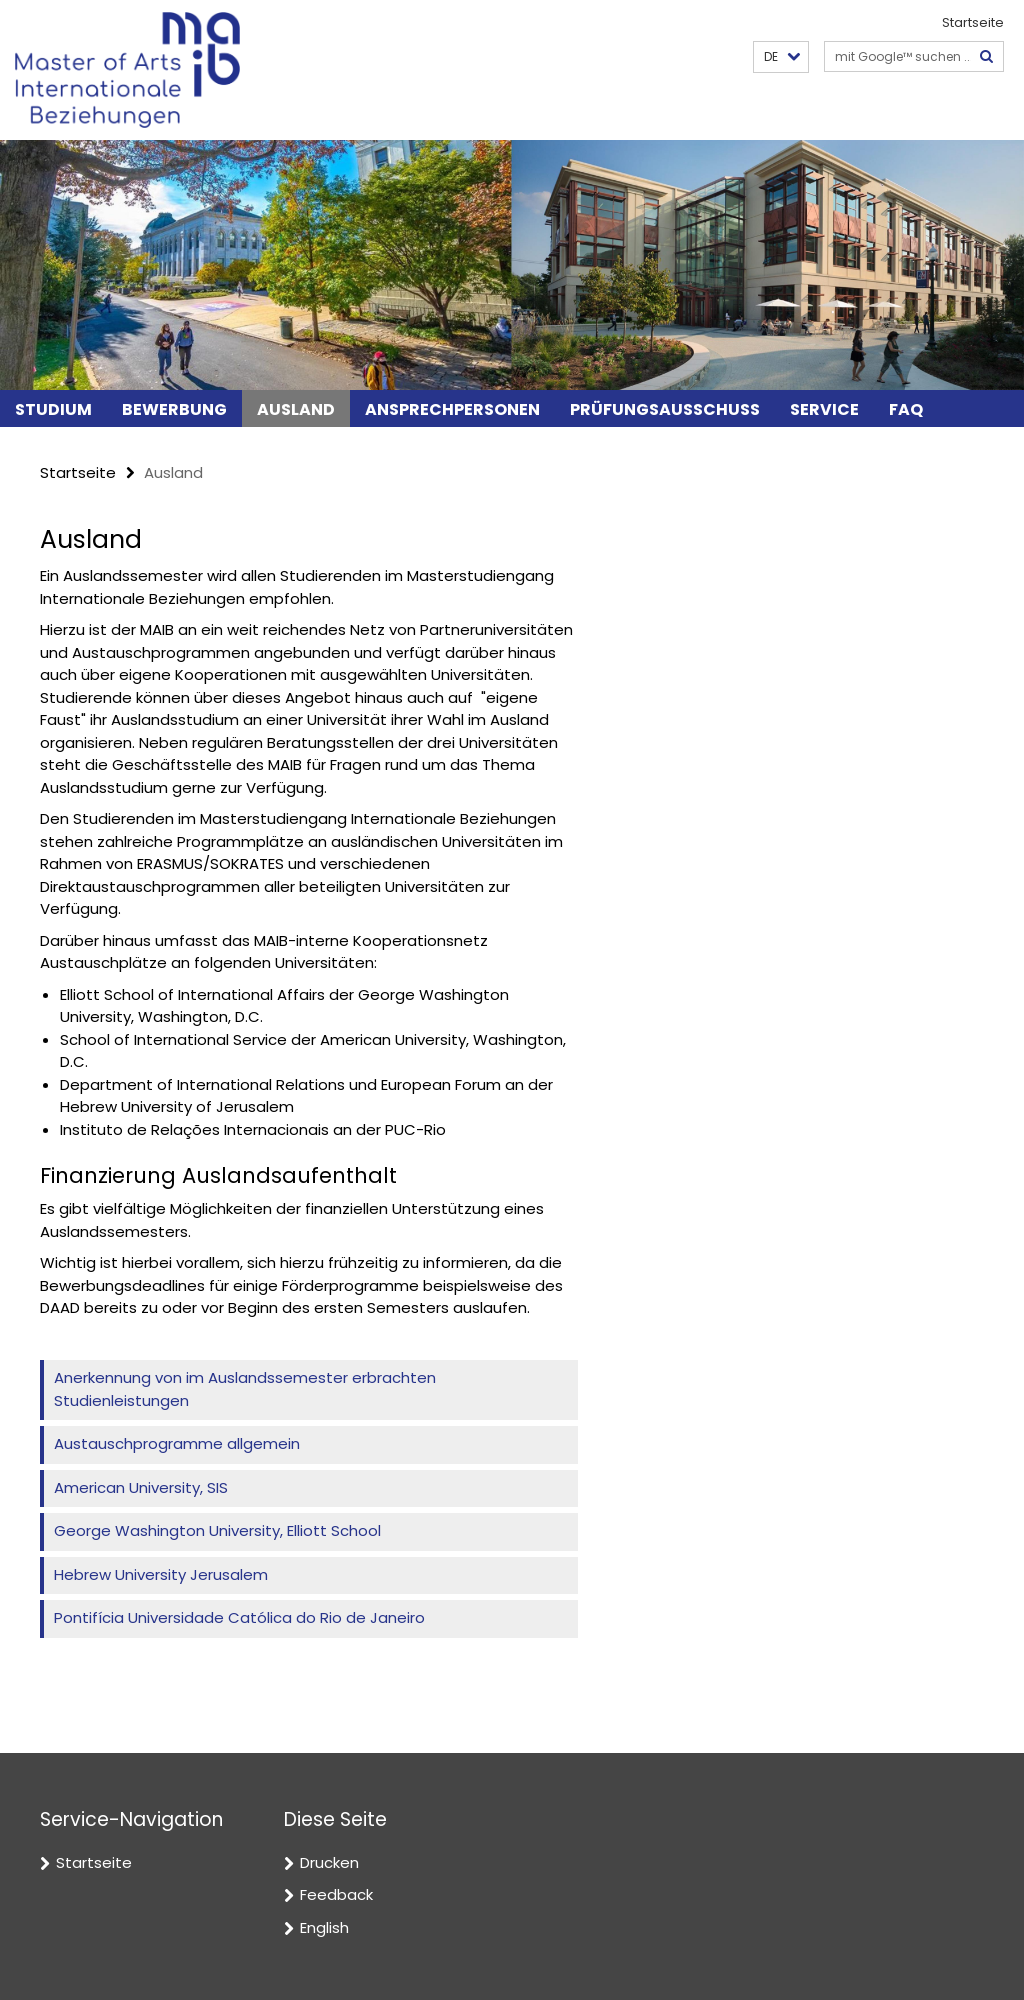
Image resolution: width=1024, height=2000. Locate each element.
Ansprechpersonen (452, 409)
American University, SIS (141, 1487)
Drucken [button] (329, 1862)
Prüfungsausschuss (665, 409)
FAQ (906, 409)
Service (824, 409)
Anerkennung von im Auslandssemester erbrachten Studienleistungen (245, 1389)
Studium (53, 409)
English (324, 1927)
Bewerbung (174, 409)
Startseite (973, 22)
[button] (781, 57)
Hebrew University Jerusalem (161, 1574)
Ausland (296, 409)
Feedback (336, 1894)
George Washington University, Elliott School (217, 1530)
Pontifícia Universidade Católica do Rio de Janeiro (239, 1617)
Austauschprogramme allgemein (177, 1443)
